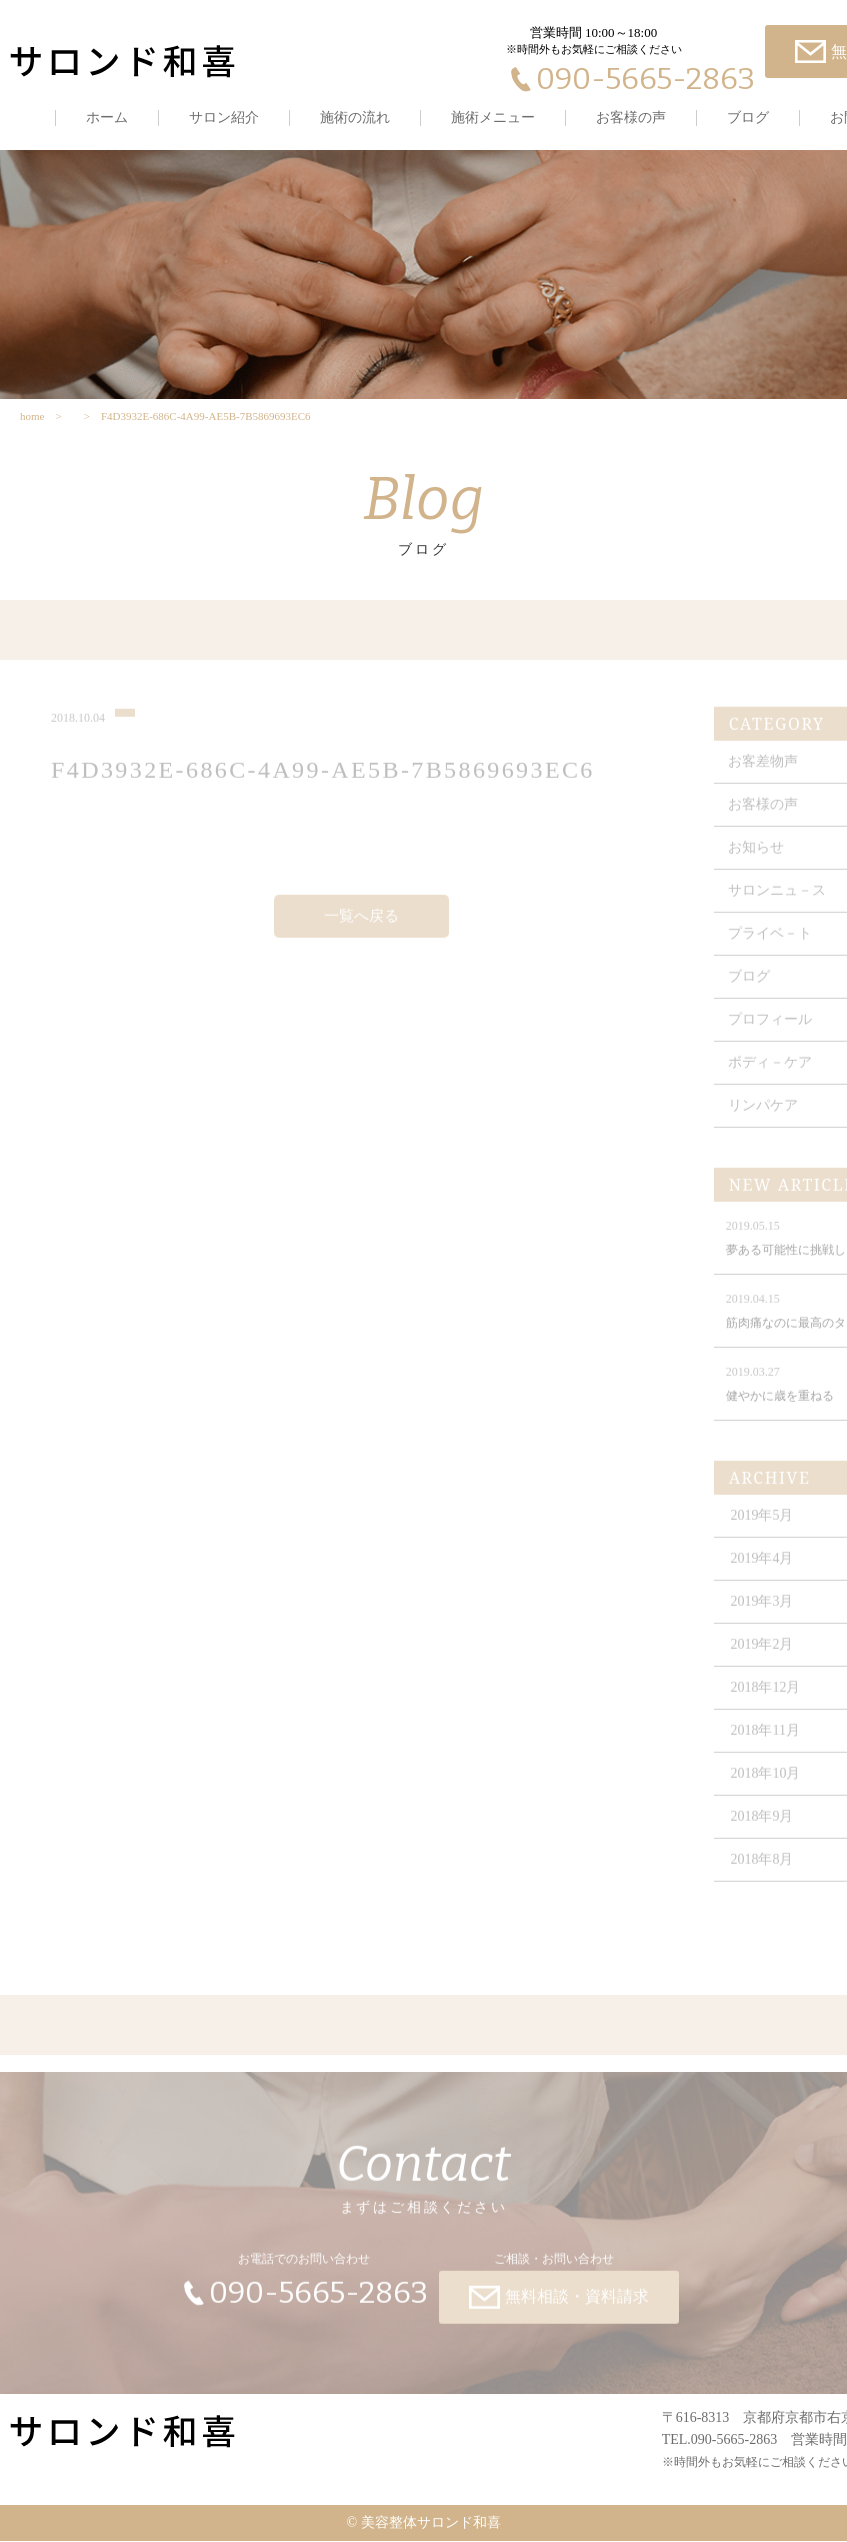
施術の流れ (355, 117)
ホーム (107, 117)
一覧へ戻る (361, 926)
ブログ (748, 117)
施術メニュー (493, 117)
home (32, 417)
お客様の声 (631, 117)
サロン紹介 (224, 117)
